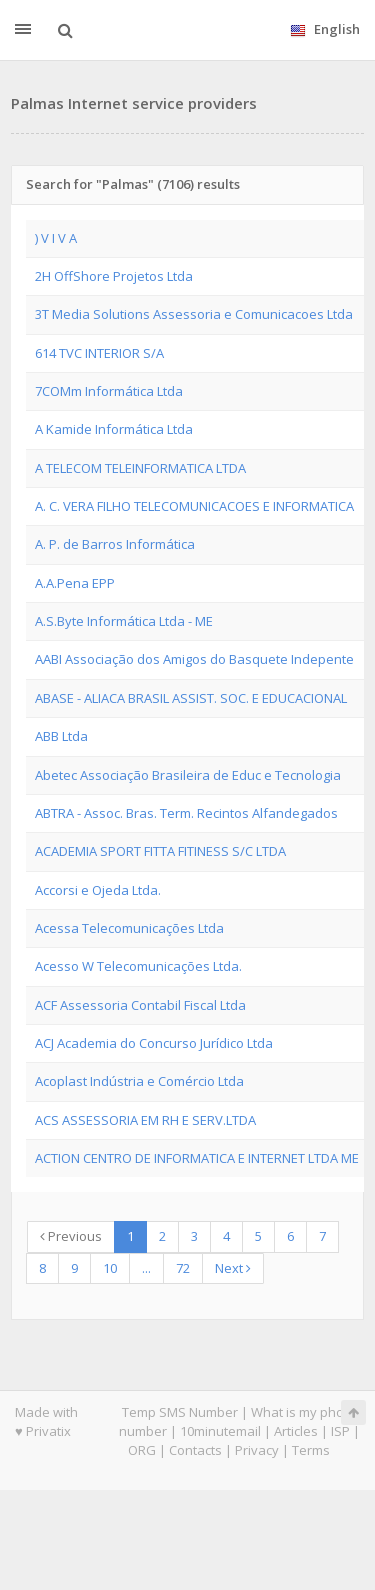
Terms (311, 1450)
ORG (142, 1450)
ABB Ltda (61, 736)
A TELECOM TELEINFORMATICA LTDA (140, 468)
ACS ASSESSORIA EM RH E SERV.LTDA (145, 1120)
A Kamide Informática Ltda (114, 429)
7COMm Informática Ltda (109, 391)
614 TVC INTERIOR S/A (99, 353)
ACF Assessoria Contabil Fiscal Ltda (140, 1005)
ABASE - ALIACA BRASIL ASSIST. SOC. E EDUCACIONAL (191, 698)
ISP (340, 1431)
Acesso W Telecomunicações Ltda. (138, 966)
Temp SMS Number (180, 1412)
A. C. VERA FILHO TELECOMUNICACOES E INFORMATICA (194, 506)
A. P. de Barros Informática (115, 544)
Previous (71, 1236)
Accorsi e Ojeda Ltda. (98, 890)
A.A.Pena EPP (75, 583)
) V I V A (56, 238)
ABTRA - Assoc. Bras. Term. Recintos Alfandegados (186, 813)
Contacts (195, 1450)
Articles (296, 1431)
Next (233, 1268)
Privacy (257, 1450)
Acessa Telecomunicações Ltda (129, 928)
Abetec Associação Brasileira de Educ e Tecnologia (188, 775)
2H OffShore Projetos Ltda (114, 276)
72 (183, 1268)
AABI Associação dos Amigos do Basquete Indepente (194, 659)
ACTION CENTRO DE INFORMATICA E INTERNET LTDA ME (197, 1158)
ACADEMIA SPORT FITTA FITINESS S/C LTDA (160, 851)
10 (110, 1268)
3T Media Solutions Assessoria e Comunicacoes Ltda (194, 314)
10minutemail (220, 1431)
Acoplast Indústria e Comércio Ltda (139, 1081)
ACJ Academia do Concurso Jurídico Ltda (154, 1043)
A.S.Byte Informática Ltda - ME (124, 621)
